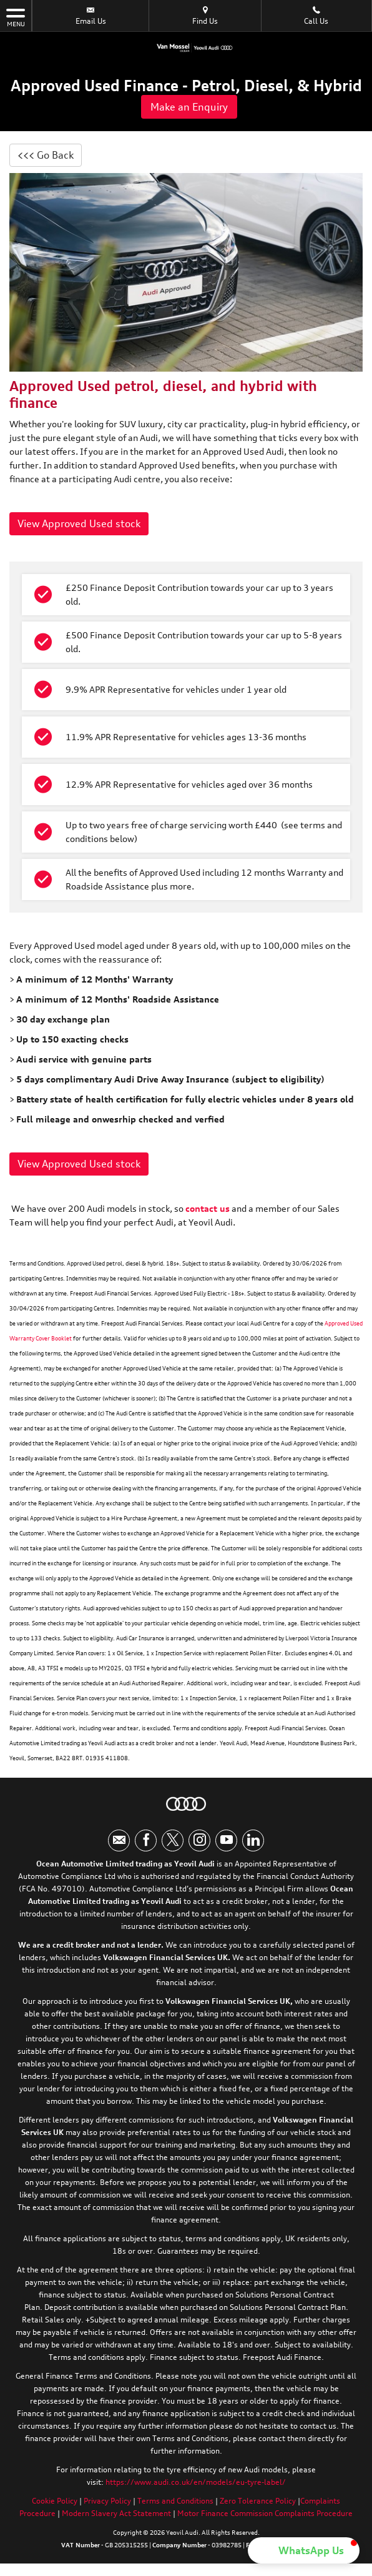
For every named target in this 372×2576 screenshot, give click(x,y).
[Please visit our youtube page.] (226, 1840)
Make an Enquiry (189, 107)
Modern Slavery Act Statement (116, 2513)
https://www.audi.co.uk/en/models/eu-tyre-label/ (195, 2482)
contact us (207, 1208)
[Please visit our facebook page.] (146, 1840)
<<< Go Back (45, 155)
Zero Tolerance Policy (258, 2500)
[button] (304, 2550)
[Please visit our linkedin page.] (253, 1840)
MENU (15, 16)
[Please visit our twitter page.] (173, 1840)
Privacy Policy (107, 2500)
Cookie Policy (54, 2500)
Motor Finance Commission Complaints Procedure (265, 2513)
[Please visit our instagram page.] (199, 1840)
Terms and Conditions (175, 2500)
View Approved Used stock (78, 523)
